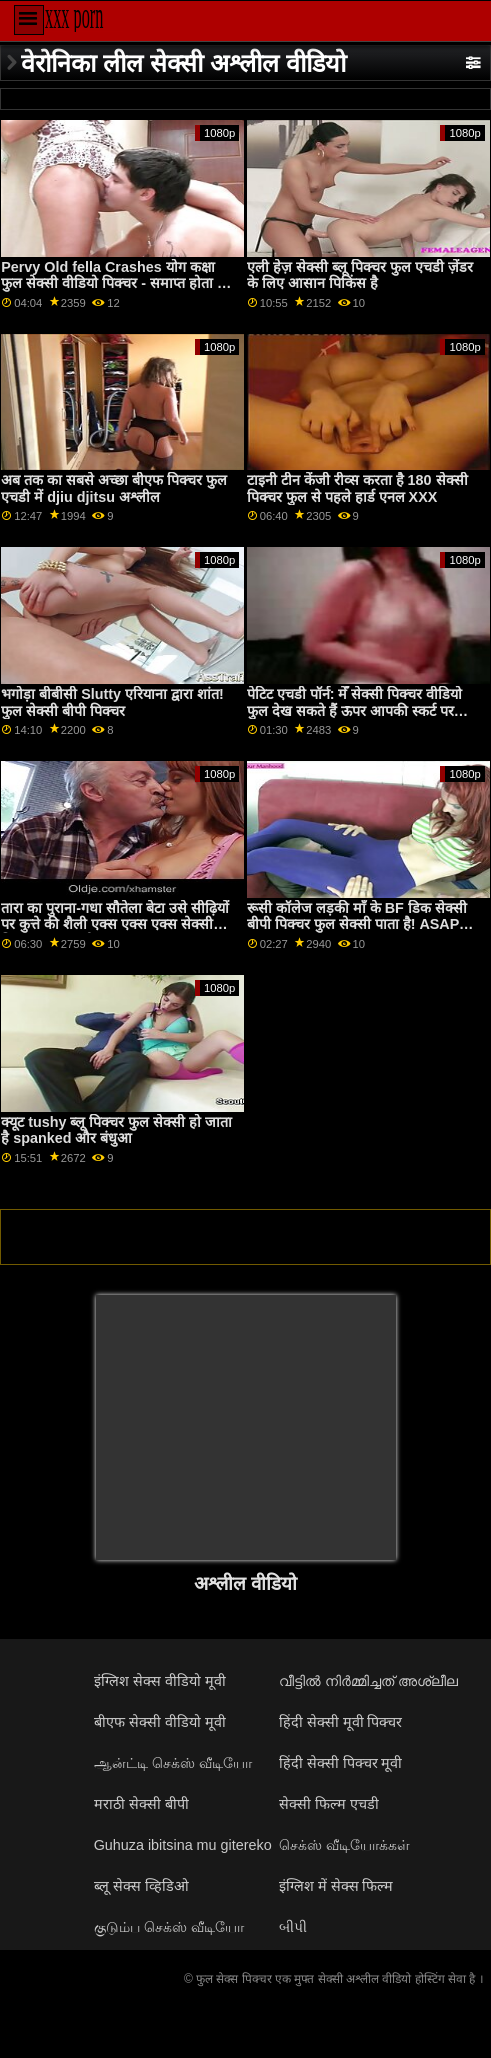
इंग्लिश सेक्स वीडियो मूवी (160, 1681)
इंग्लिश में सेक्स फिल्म (336, 1886)
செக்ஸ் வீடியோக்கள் (344, 1845)
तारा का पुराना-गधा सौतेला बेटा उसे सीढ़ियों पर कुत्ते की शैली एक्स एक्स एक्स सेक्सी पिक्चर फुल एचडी (115, 924)
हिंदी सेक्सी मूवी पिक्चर (341, 1722)
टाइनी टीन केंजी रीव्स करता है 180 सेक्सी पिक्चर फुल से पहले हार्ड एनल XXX (357, 488)
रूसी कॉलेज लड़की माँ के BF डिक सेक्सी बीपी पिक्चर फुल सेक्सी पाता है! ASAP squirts (357, 924)
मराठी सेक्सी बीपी (141, 1804)
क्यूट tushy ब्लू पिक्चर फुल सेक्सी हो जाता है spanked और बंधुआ (116, 1130)
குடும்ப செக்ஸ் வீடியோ (169, 1927)
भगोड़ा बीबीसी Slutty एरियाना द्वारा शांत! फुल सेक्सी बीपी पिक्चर (112, 702)
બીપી (293, 1927)
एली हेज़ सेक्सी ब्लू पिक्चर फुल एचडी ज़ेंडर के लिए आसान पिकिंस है (360, 275)
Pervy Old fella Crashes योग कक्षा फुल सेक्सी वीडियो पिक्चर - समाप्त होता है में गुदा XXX (119, 283)
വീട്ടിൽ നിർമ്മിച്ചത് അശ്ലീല (368, 1681)
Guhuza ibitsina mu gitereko (183, 1845)
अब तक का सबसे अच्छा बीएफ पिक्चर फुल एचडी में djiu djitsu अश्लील (114, 488)
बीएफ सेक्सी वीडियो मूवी (160, 1722)
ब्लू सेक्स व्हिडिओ (141, 1886)
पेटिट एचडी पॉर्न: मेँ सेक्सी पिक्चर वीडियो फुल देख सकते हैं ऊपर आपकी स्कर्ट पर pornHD (355, 710)
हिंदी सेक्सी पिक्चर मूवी (341, 1763)
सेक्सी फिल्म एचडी (329, 1804)
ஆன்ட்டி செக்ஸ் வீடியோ (173, 1763)
